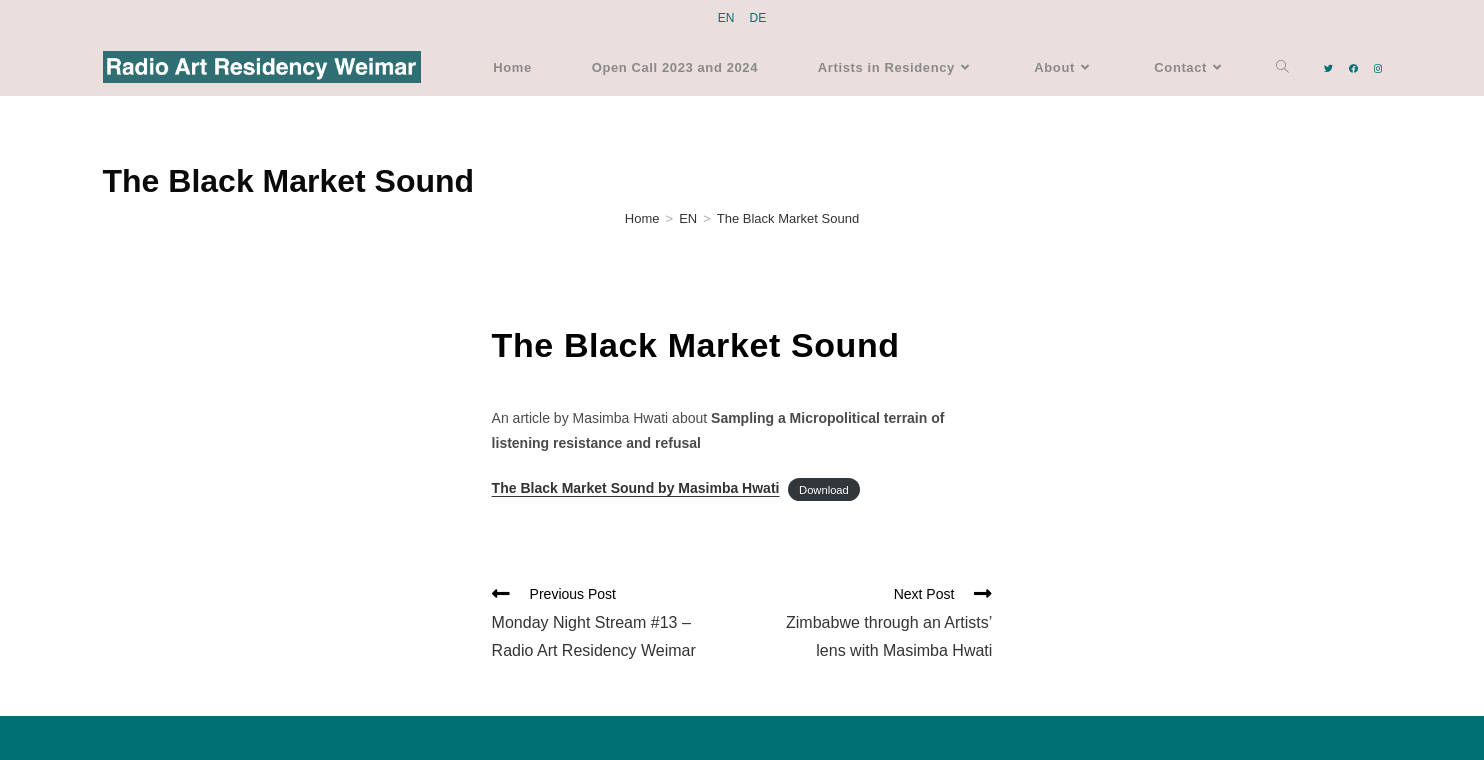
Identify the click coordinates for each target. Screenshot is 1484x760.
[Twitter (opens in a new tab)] (1328, 69)
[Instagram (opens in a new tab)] (1378, 69)
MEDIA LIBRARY (1336, 737)
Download (824, 489)
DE (758, 18)
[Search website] (1282, 67)
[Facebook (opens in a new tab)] (1353, 69)
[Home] (642, 218)
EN (726, 18)
